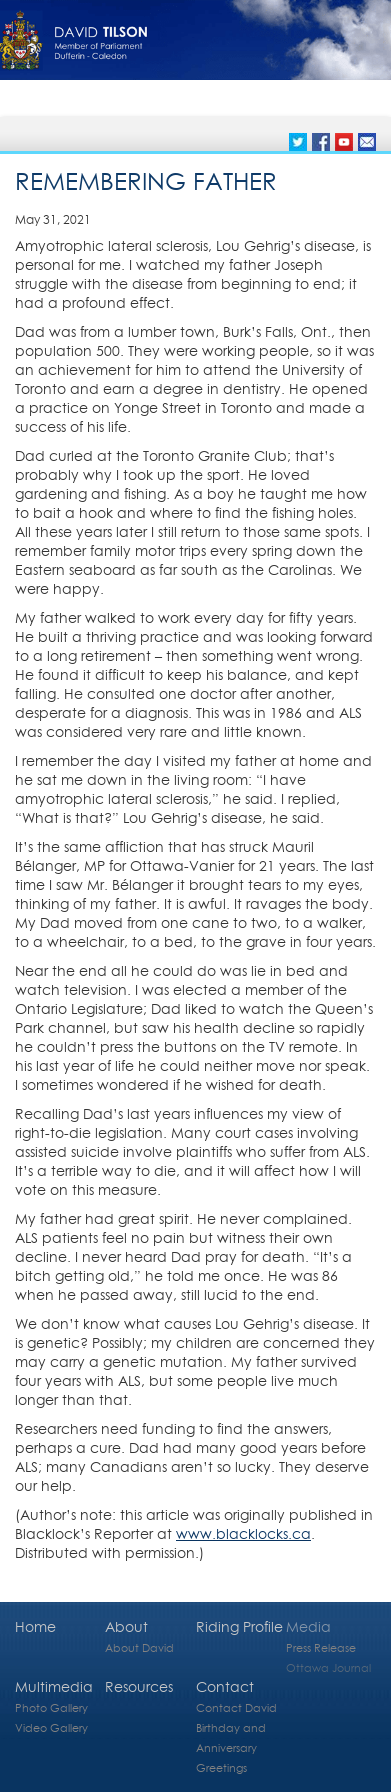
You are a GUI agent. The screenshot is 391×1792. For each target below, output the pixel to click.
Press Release (321, 1647)
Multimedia (54, 1686)
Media (308, 1626)
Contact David (236, 1707)
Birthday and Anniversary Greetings (231, 1747)
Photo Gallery (51, 1707)
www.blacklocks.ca (243, 1533)
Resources (139, 1686)
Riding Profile (239, 1626)
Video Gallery (51, 1727)
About (126, 1626)
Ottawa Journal (328, 1667)
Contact (225, 1686)
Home (35, 1626)
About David (139, 1647)
